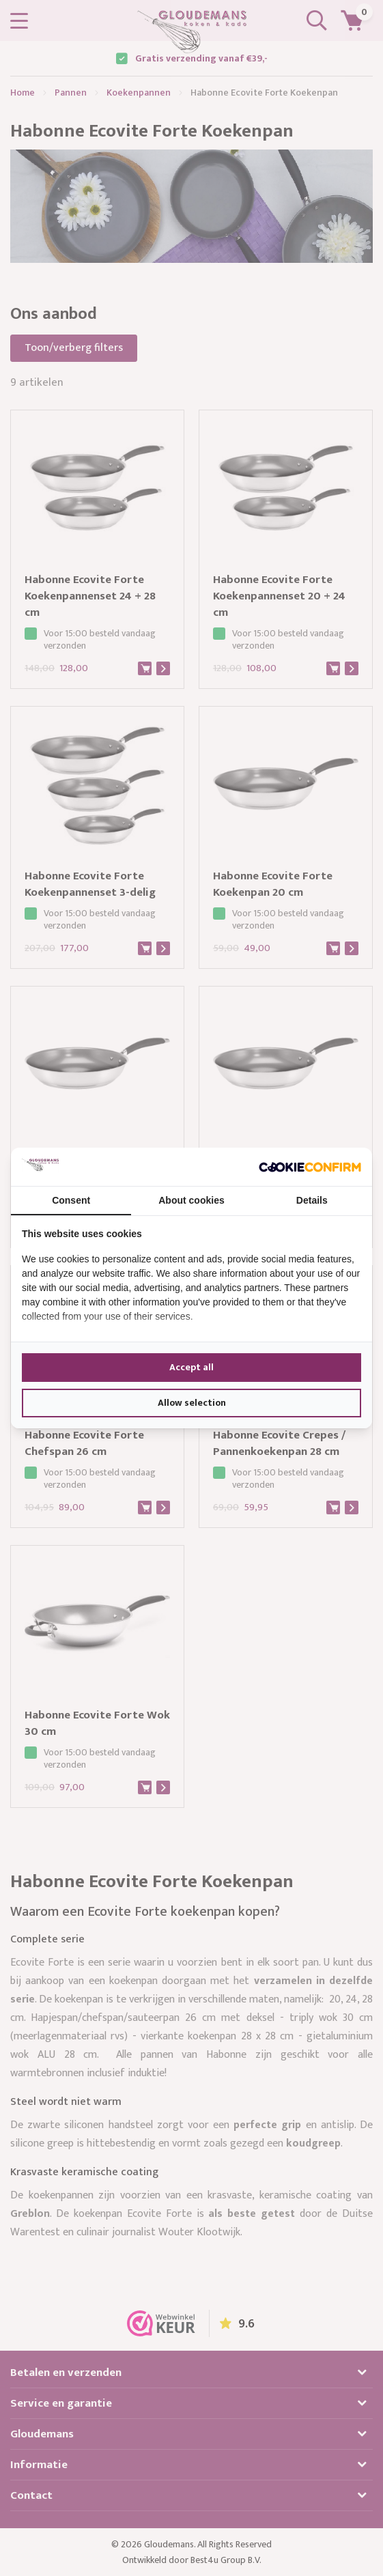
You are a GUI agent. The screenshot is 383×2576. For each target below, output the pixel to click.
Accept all (191, 1367)
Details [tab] (312, 1200)
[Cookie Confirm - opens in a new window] (310, 1167)
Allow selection (192, 1403)
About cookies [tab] (191, 1200)
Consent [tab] (71, 1200)
